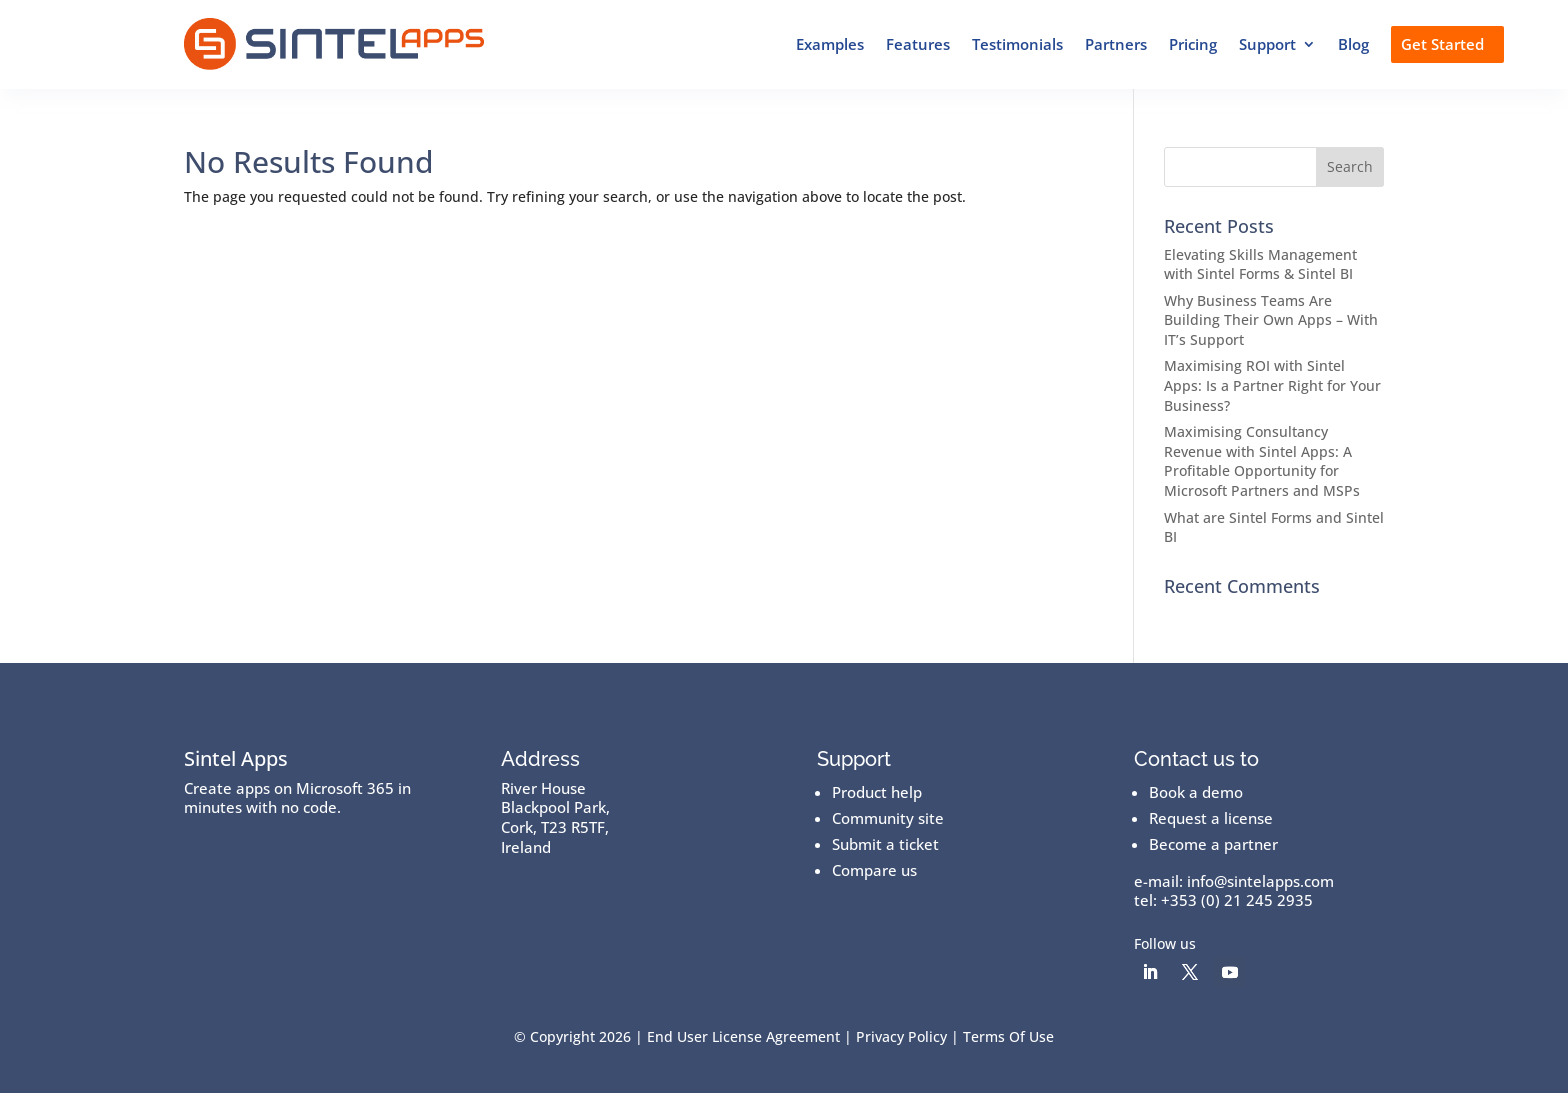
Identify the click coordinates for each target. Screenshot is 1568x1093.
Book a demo (1196, 792)
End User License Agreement (743, 1036)
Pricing (1193, 44)
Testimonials (1017, 44)
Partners (1116, 44)
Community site (888, 818)
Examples (830, 44)
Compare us (874, 870)
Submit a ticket (885, 844)
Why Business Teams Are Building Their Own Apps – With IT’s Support (1271, 320)
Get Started (1442, 44)
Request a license (1211, 818)
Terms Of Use (1008, 1036)
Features (918, 44)
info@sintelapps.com (1260, 881)
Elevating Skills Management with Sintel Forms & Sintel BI (1260, 264)
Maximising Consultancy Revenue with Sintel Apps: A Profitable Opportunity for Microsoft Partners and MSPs (1262, 461)
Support (1267, 44)
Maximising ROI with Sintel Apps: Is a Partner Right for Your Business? (1272, 385)
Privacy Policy (901, 1036)
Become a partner (1213, 844)
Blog (1353, 44)
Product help (877, 792)
